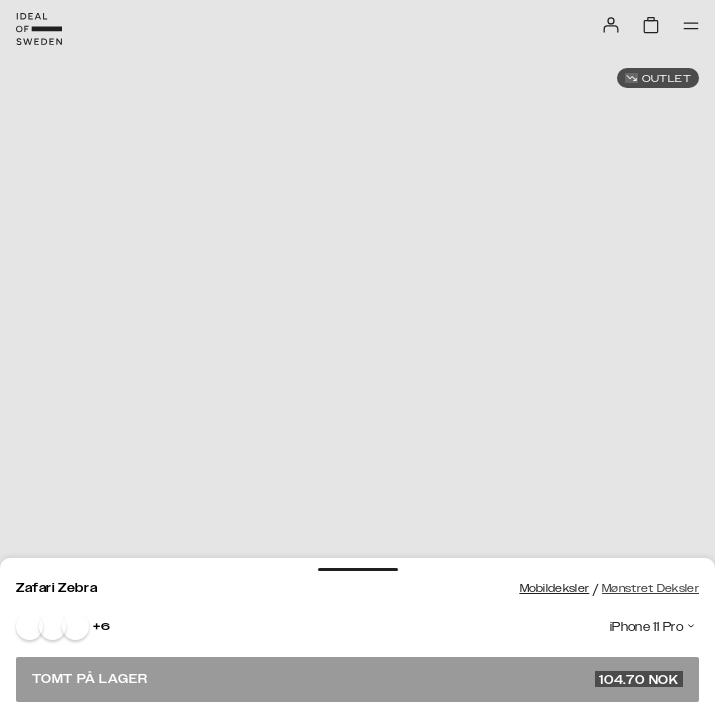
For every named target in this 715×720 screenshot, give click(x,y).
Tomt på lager (357, 679)
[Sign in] (611, 25)
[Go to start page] (39, 29)
